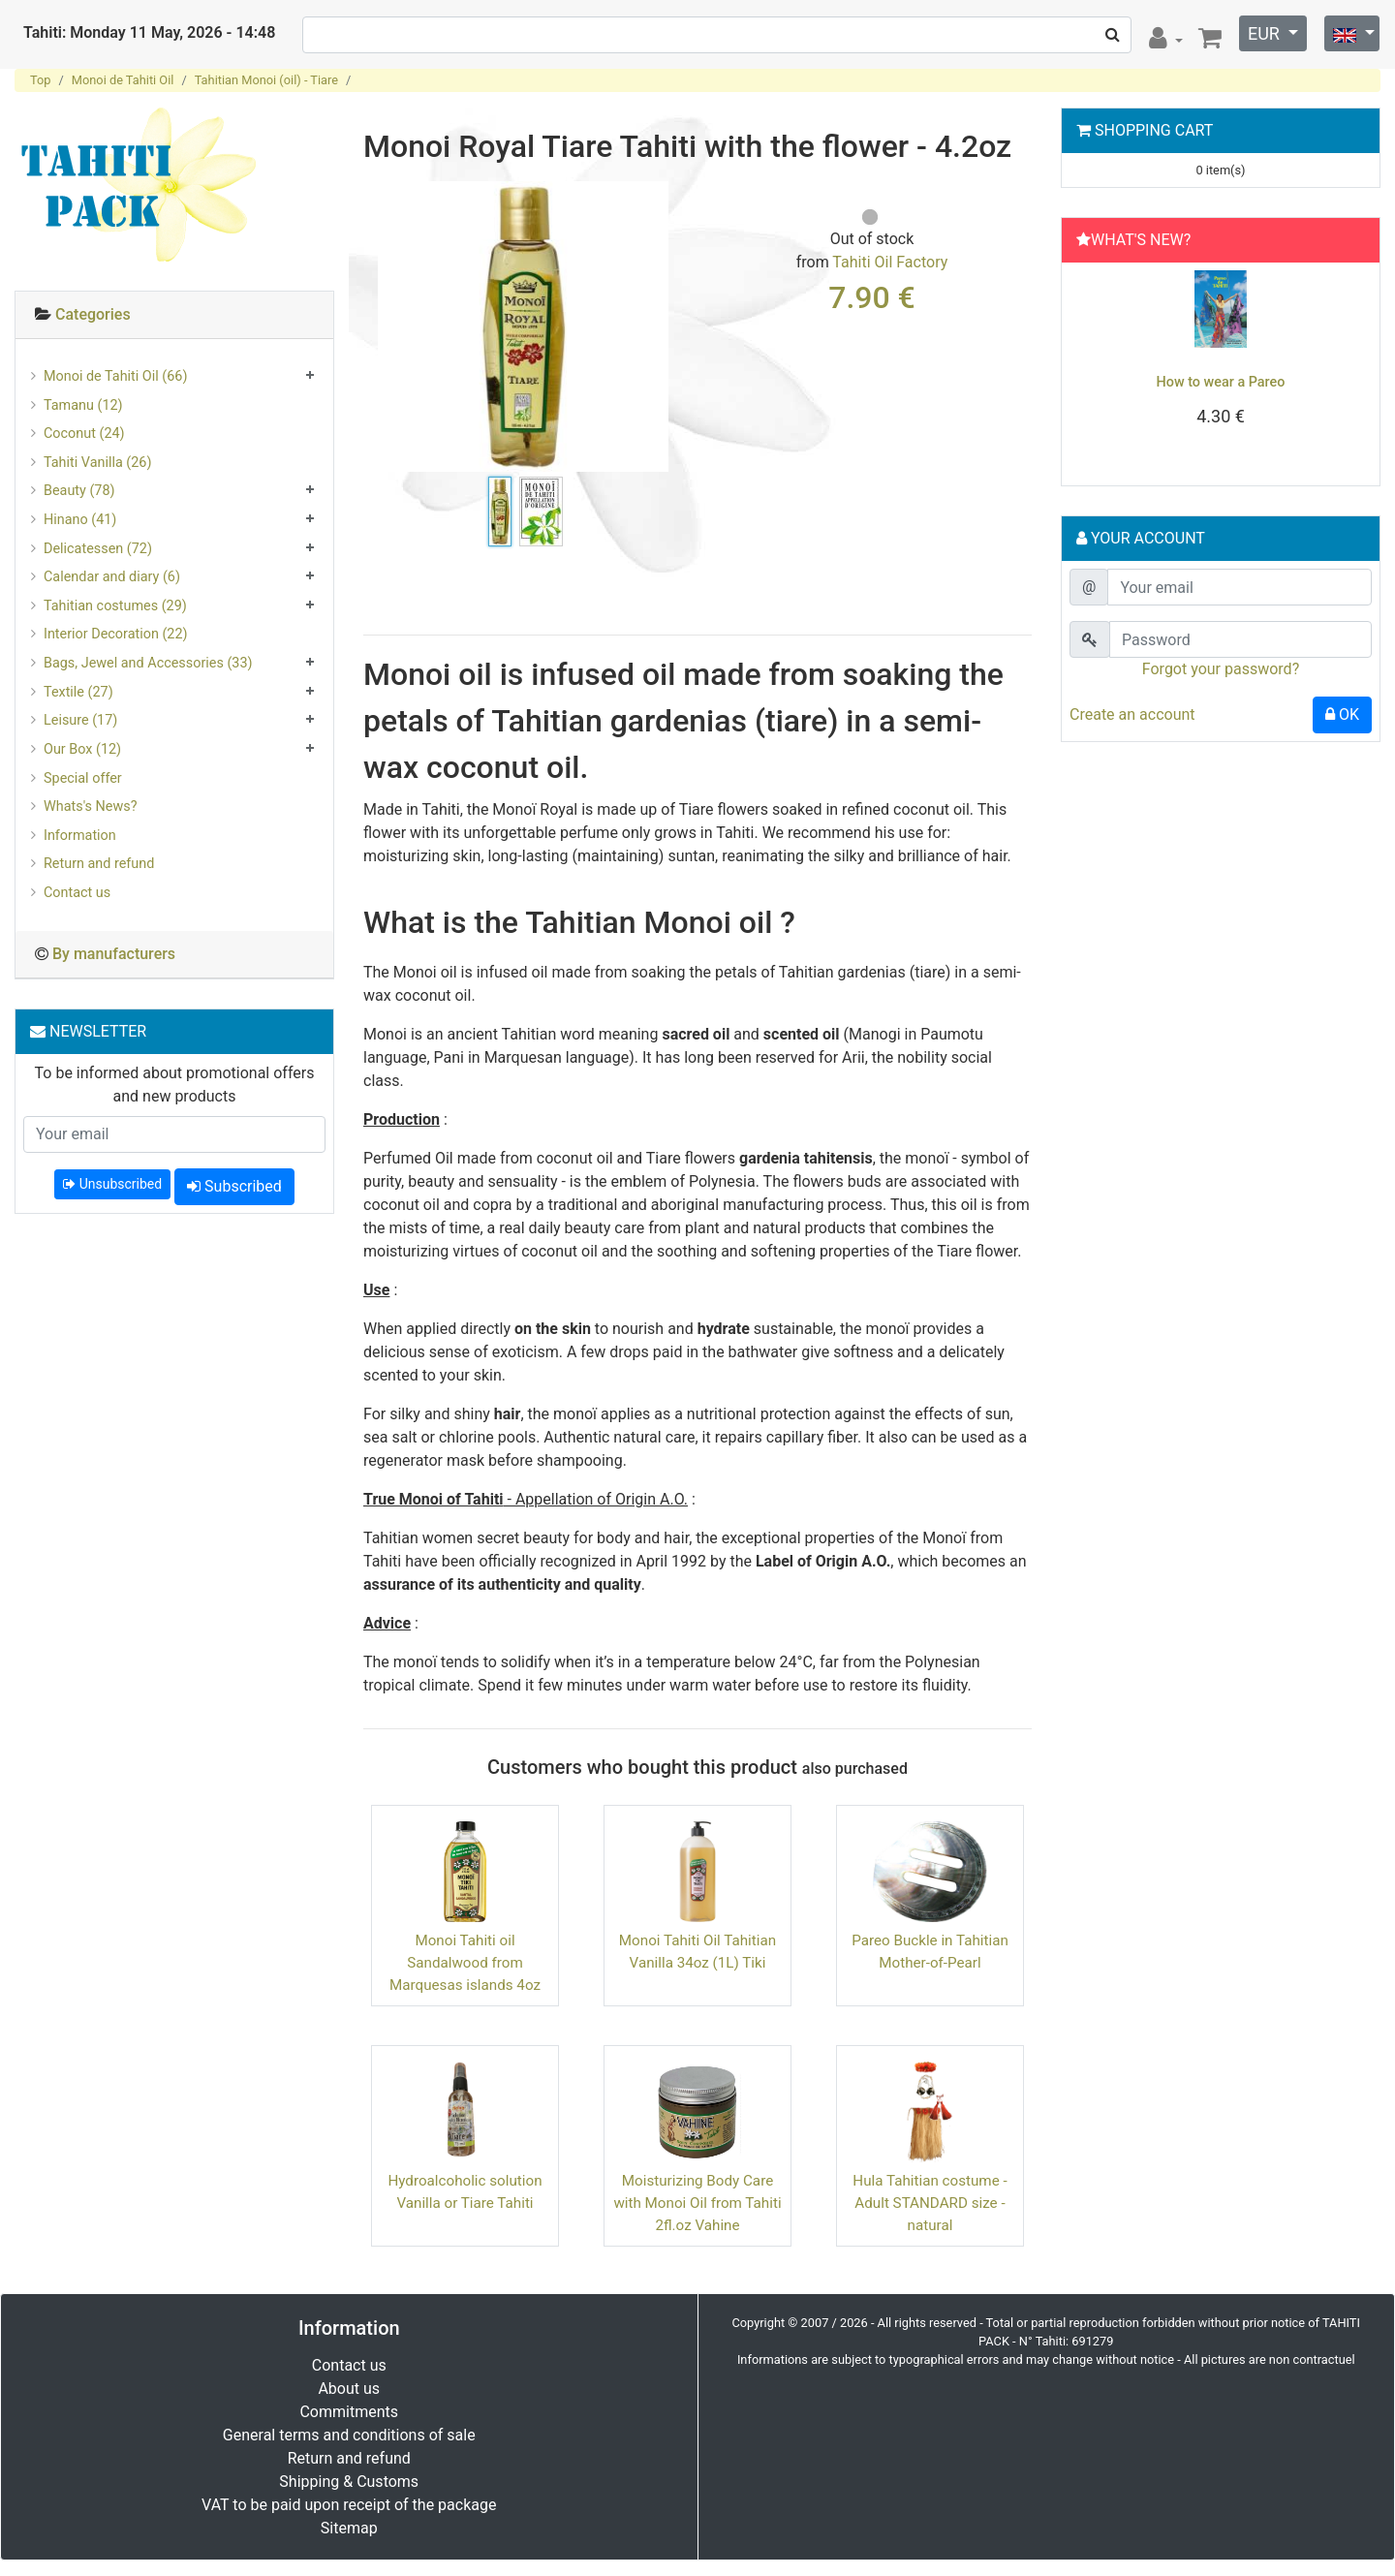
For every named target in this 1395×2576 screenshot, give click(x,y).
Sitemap (349, 2528)
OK (1342, 714)
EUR (1266, 33)
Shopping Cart (1154, 130)
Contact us (77, 893)
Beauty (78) (79, 490)
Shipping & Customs (348, 2481)
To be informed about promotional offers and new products (175, 1084)
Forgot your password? (1220, 669)
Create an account (1132, 714)
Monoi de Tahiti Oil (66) (115, 376)
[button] (1092, 369)
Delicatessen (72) (98, 549)
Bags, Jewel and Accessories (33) (148, 663)
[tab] (174, 315)
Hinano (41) (80, 520)
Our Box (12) (82, 749)
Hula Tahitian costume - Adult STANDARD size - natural (929, 2203)
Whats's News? (91, 806)
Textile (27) (78, 692)
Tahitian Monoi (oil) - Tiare (266, 80)
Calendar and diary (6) (112, 577)
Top (40, 80)
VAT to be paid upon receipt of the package (349, 2505)
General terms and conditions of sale (349, 2435)
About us (349, 2388)
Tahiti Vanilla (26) (97, 462)
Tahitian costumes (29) (115, 606)
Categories (93, 314)
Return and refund (99, 863)
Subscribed (234, 1186)
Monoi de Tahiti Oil (123, 80)
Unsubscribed (112, 1184)
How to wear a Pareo (1221, 382)
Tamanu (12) (83, 405)
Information (80, 835)
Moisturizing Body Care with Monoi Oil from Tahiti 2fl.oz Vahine (697, 2203)
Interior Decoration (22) (116, 634)
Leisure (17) (80, 720)
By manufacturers (113, 954)
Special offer (83, 778)
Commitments (348, 2412)
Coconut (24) (84, 433)
